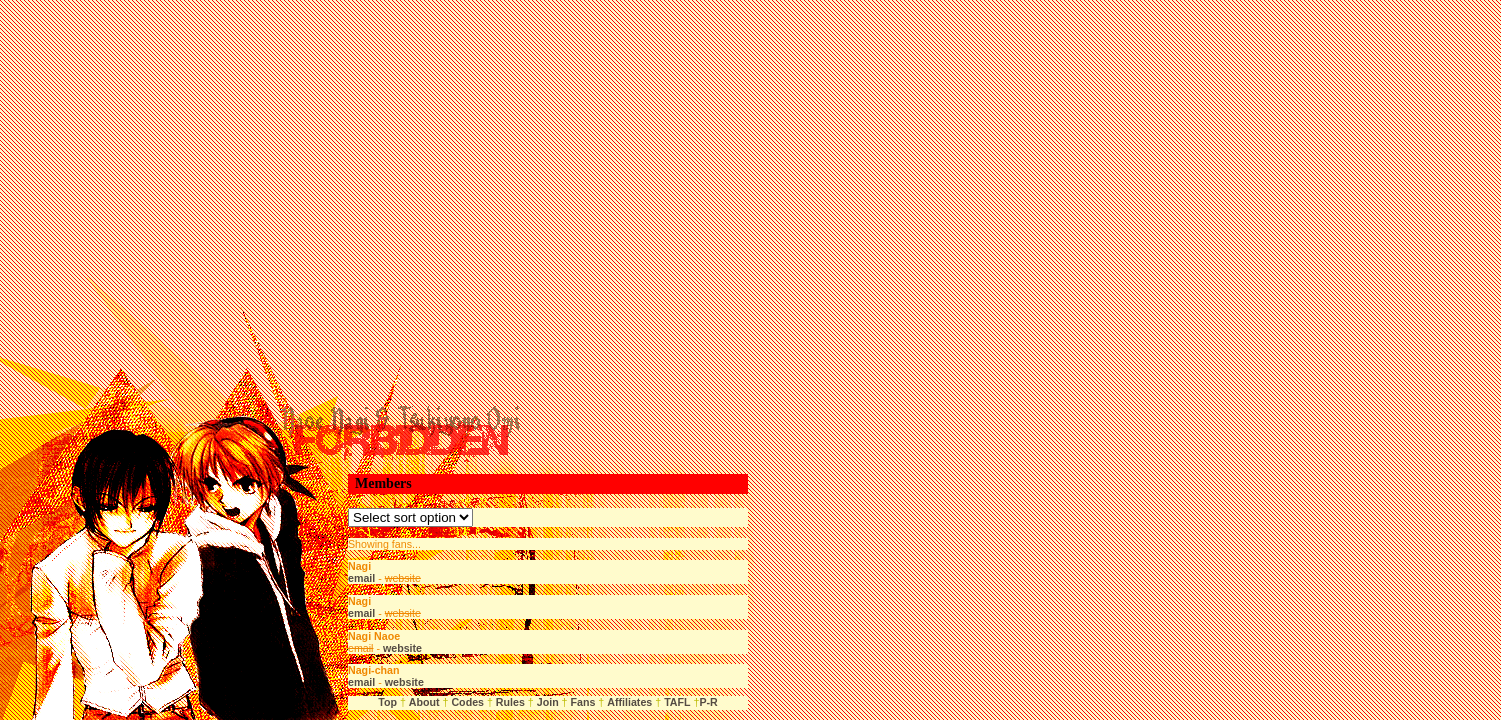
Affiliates (629, 702)
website (402, 648)
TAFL (677, 702)
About (424, 702)
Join (548, 702)
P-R (708, 702)
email (361, 578)
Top (387, 702)
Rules (510, 702)
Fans (582, 702)
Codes (467, 702)
